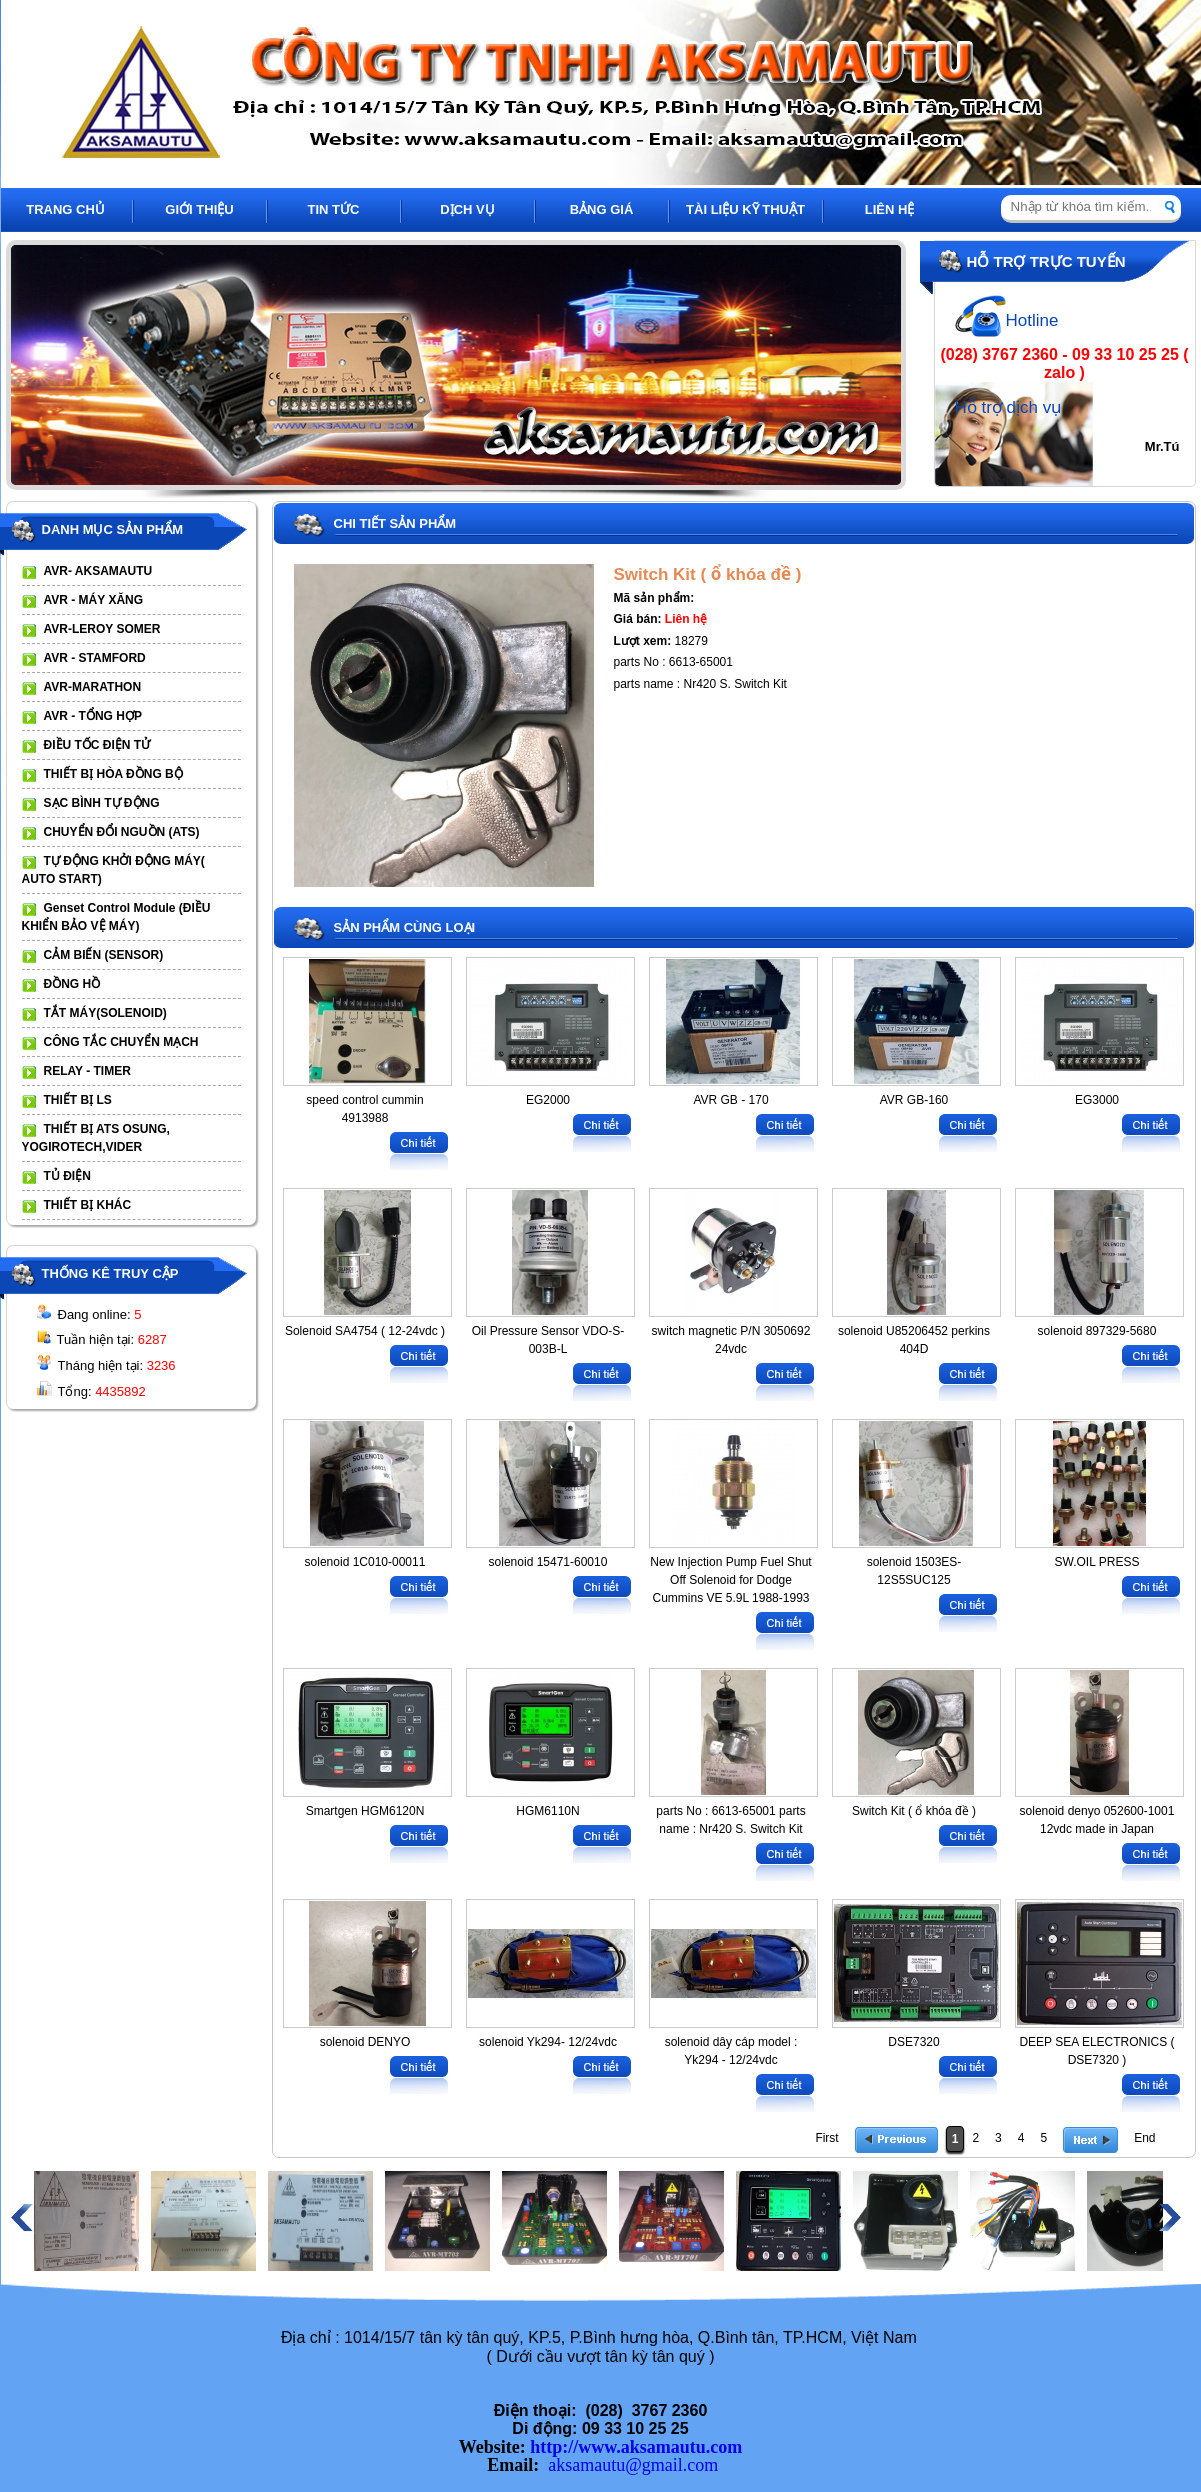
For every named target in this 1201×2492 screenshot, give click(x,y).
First (826, 2138)
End (1144, 2138)
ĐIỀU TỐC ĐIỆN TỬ (97, 745)
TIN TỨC (334, 209)
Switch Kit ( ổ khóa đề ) (708, 574)
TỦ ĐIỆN (67, 1176)
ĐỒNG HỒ (72, 984)
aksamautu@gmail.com (633, 2465)
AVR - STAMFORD (95, 658)
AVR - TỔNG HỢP (93, 716)
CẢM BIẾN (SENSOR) (104, 955)
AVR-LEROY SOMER (102, 629)
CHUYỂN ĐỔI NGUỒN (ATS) (122, 832)
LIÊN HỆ (890, 209)
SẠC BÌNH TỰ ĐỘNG (102, 803)
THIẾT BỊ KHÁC (88, 1205)
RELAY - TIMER (87, 1071)
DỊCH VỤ (467, 209)
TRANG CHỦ (65, 209)
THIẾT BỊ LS (78, 1100)
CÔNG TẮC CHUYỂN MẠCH (121, 1042)
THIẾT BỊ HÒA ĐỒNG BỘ (113, 774)
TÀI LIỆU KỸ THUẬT (745, 209)
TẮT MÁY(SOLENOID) (105, 1013)
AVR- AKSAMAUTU (98, 571)
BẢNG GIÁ (602, 209)
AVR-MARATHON (93, 687)
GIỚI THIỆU (199, 209)
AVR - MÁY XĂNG (94, 600)
